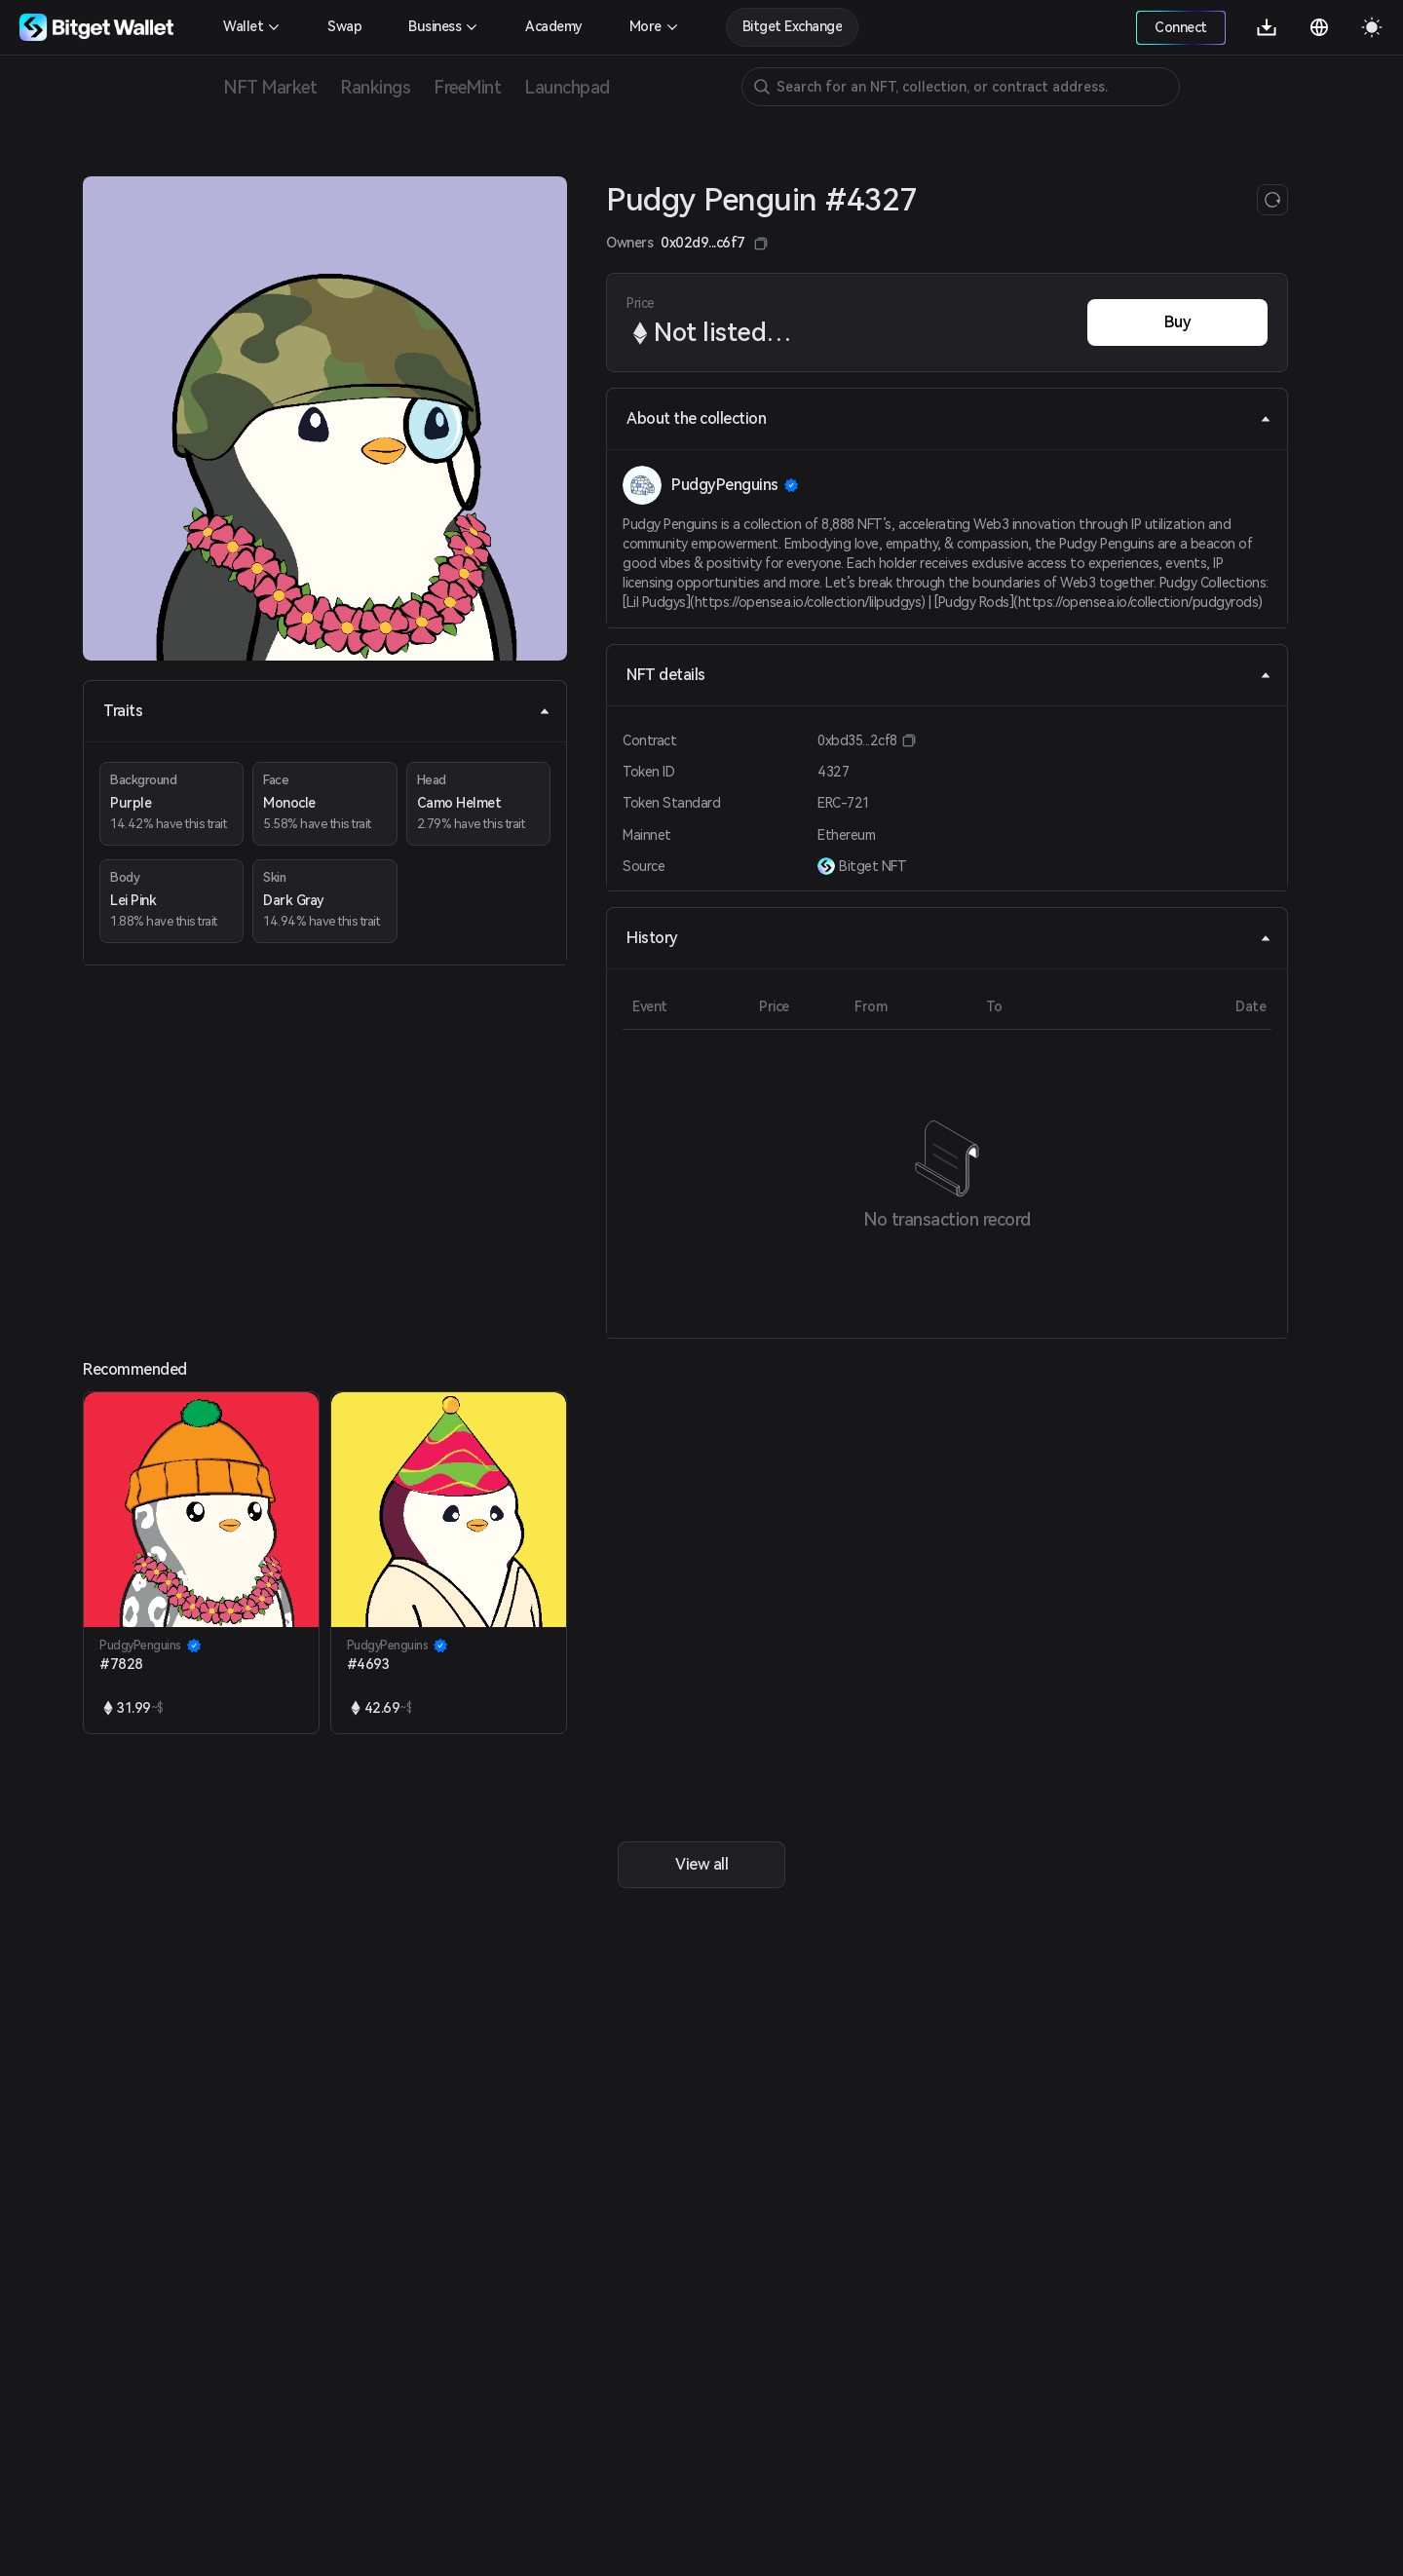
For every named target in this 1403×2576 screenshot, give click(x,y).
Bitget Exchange (792, 26)
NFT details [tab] (948, 674)
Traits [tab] (326, 710)
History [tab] (948, 937)
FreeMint (467, 87)
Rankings (375, 87)
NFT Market (270, 87)
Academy (554, 26)
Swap (344, 26)
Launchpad (567, 87)
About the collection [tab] (948, 418)
